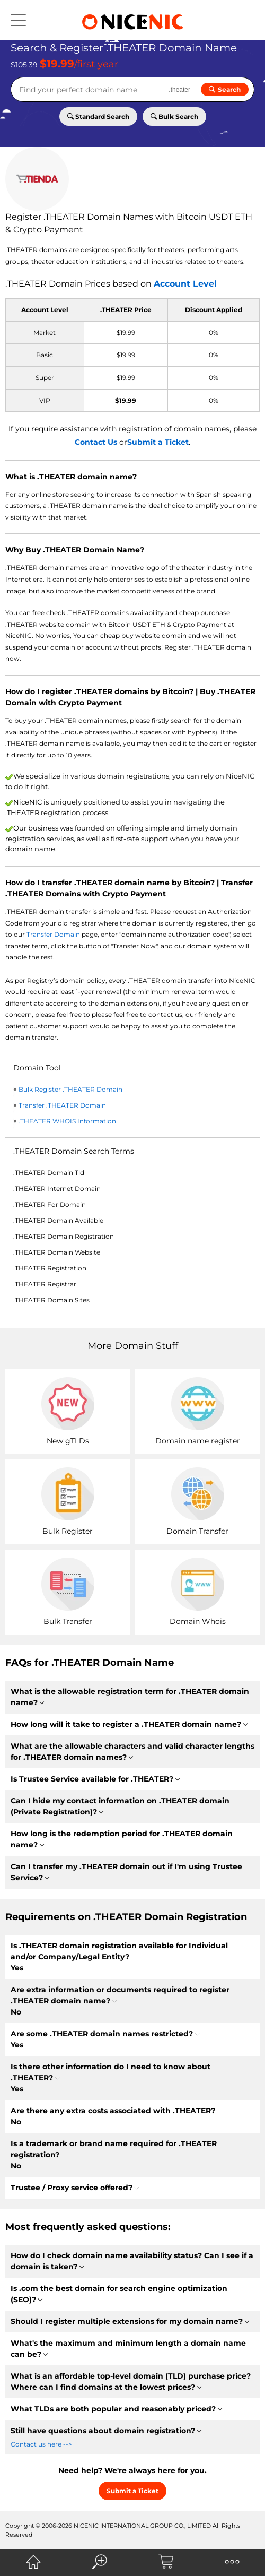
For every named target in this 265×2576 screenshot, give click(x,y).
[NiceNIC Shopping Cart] (165, 2561)
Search (225, 89)
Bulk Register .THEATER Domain (70, 1089)
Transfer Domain (53, 934)
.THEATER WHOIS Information (67, 1121)
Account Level (185, 284)
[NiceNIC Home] (33, 2561)
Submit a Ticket (158, 442)
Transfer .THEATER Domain (62, 1105)
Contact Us (96, 442)
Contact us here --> (41, 2444)
